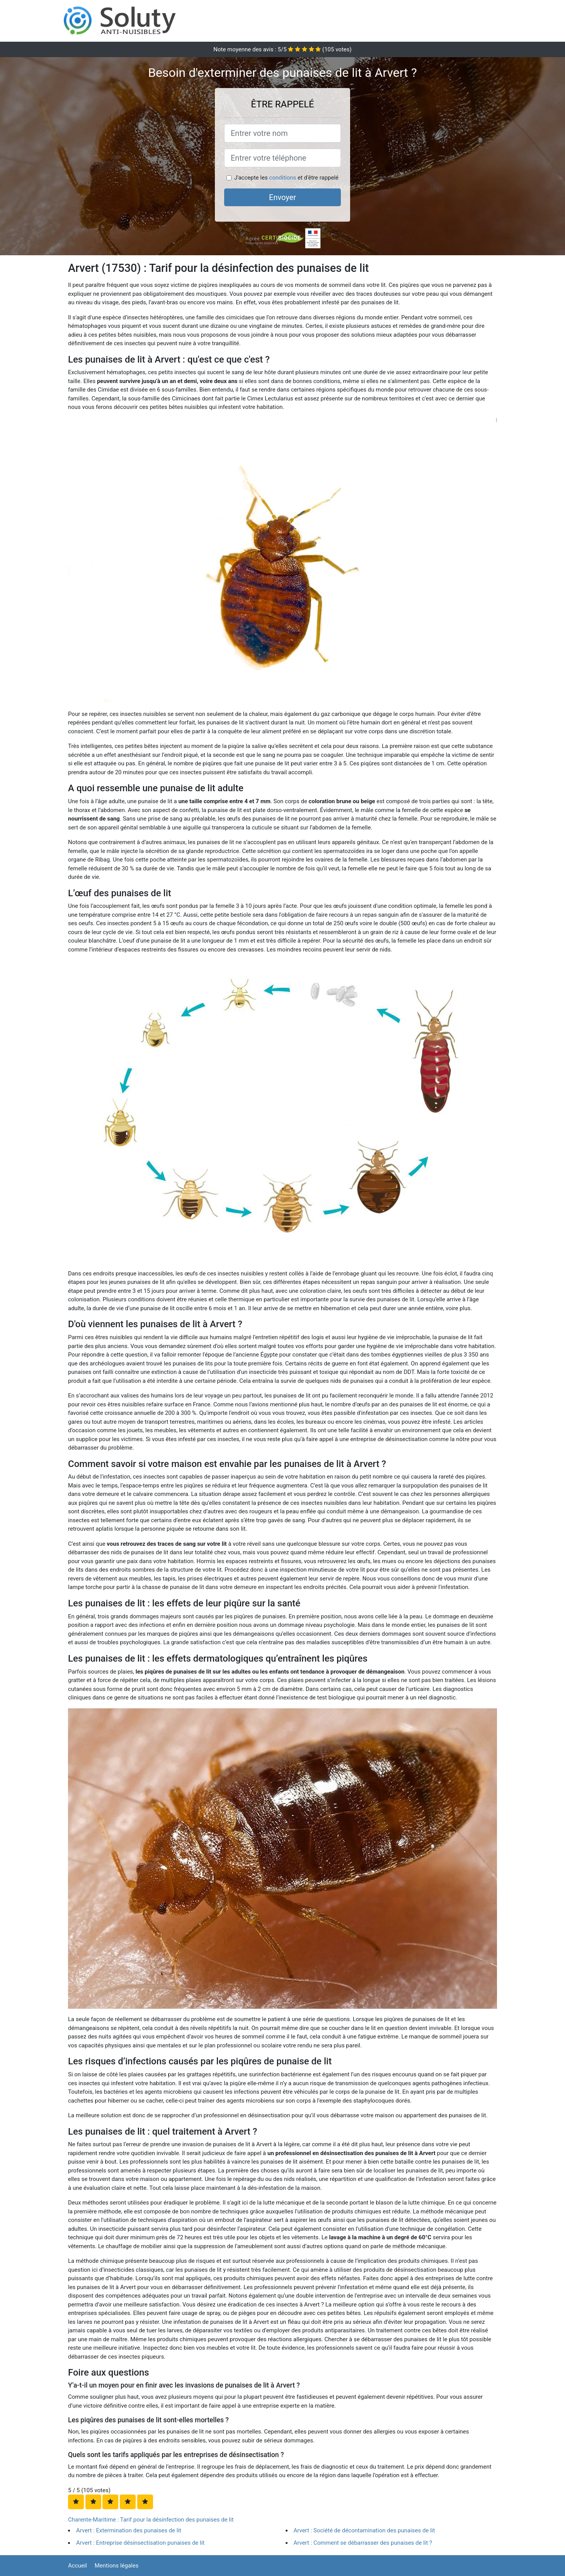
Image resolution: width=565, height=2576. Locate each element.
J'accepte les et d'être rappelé (286, 177)
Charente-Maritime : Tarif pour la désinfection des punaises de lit (151, 2519)
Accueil (77, 2565)
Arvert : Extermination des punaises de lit (128, 2530)
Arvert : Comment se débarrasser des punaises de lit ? (363, 2542)
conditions (282, 177)
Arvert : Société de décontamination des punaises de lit (364, 2530)
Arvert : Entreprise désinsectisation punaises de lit (140, 2542)
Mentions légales (117, 2565)
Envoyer (282, 197)
